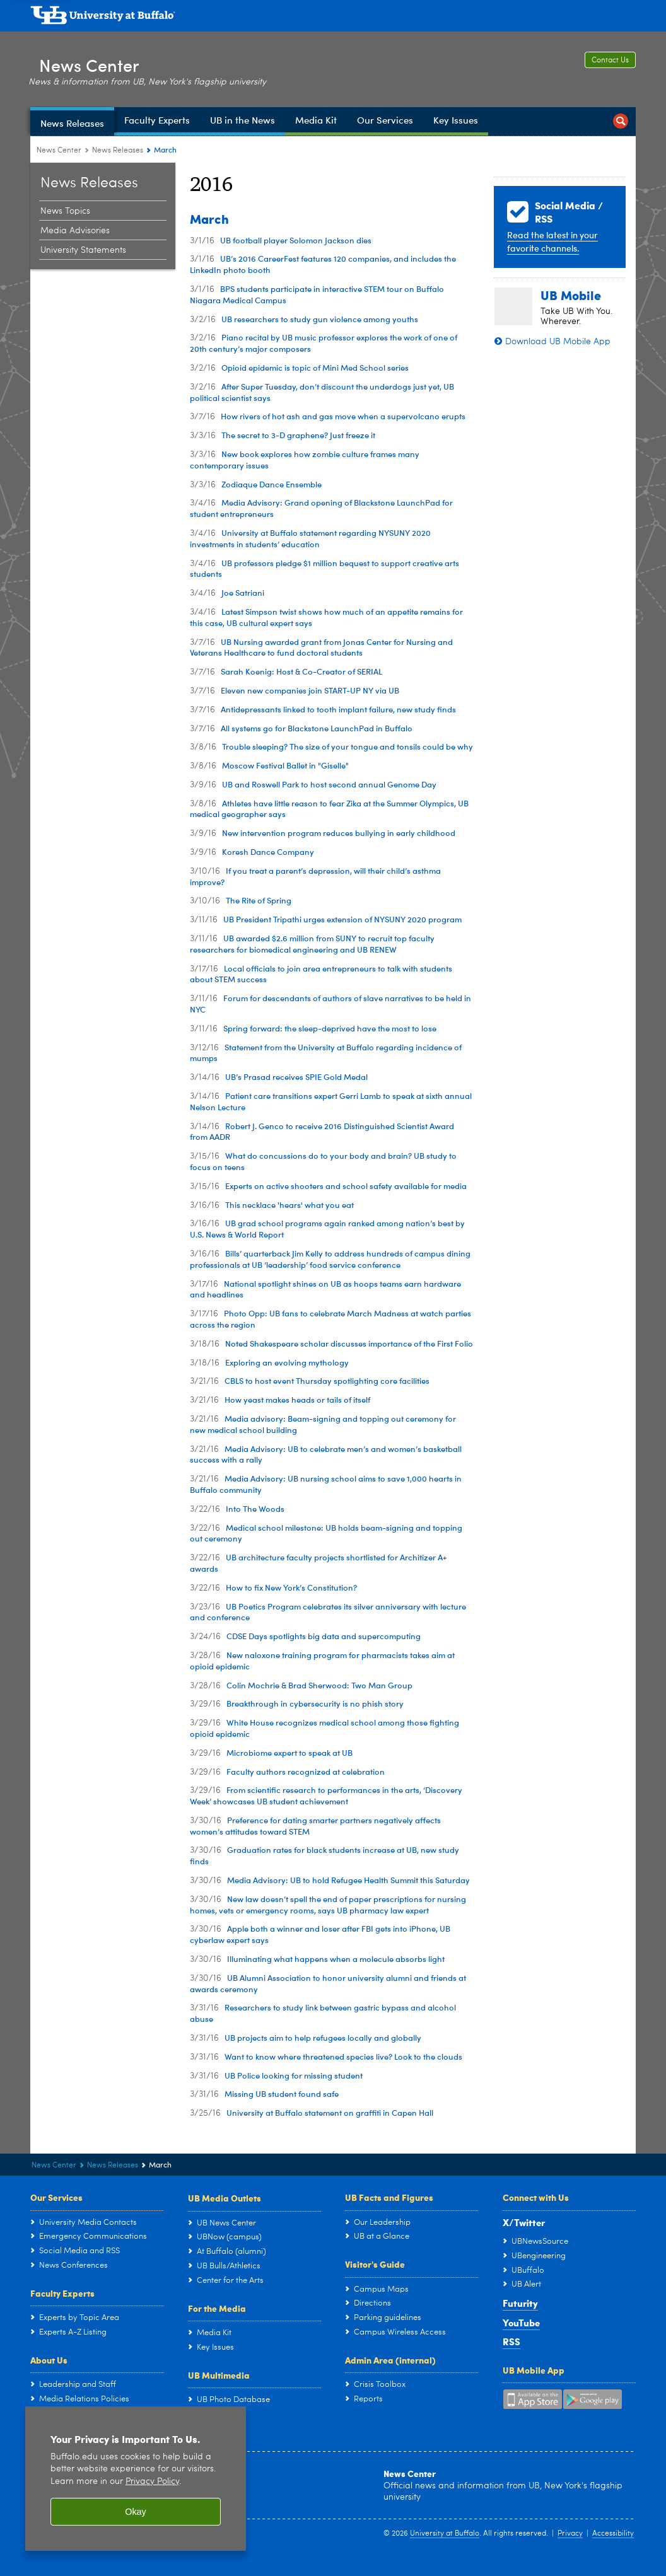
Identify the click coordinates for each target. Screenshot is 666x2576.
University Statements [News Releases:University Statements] (83, 250)
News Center (96, 62)
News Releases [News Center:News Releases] (117, 150)
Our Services (56, 2197)
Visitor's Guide (375, 2264)
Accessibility (613, 2534)
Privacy (570, 2534)
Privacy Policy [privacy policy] (152, 2481)
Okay (135, 2512)
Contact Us (610, 60)
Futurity (520, 2303)
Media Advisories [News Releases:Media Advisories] (75, 230)
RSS (511, 2341)
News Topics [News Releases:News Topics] (65, 211)
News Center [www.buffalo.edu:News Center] (59, 150)
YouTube (521, 2322)
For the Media (217, 2308)
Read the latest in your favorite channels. (552, 241)
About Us (48, 2359)
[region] (135, 2478)
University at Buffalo (444, 2534)
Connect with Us (536, 2197)
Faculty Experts (62, 2293)
